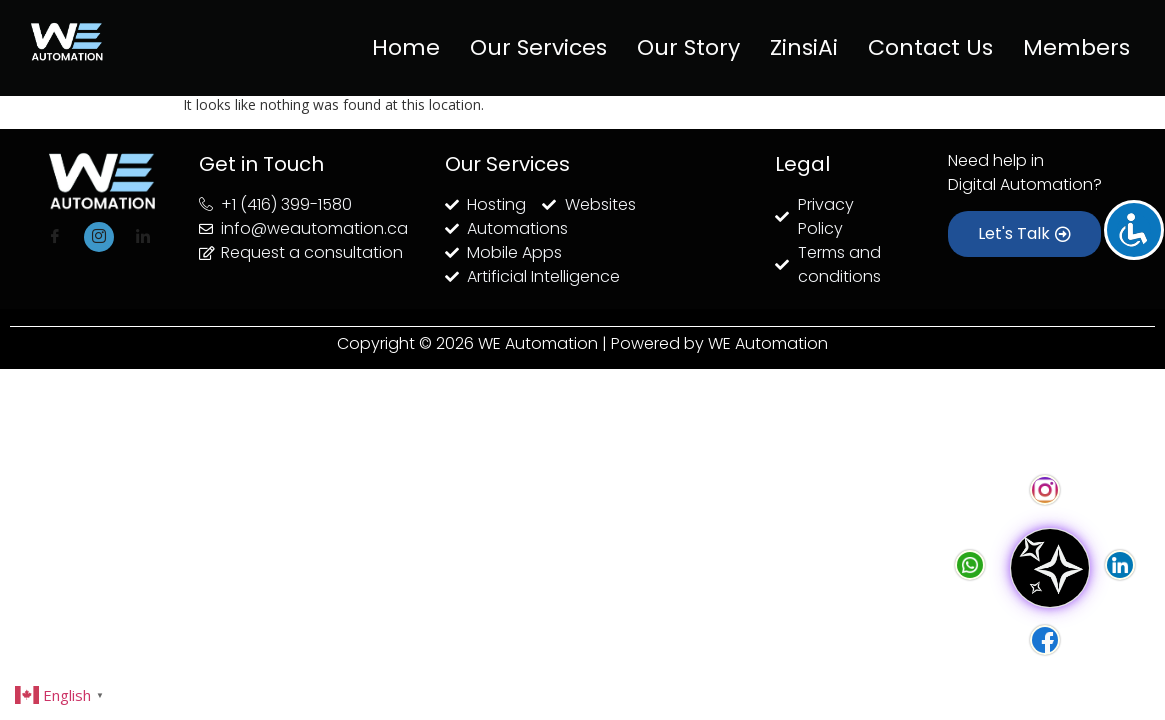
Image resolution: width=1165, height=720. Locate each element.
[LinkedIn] (143, 237)
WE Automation (768, 343)
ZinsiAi (804, 47)
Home (406, 47)
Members (1076, 47)
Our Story (688, 47)
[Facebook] (55, 237)
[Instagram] (99, 237)
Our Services (538, 47)
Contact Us (930, 47)
